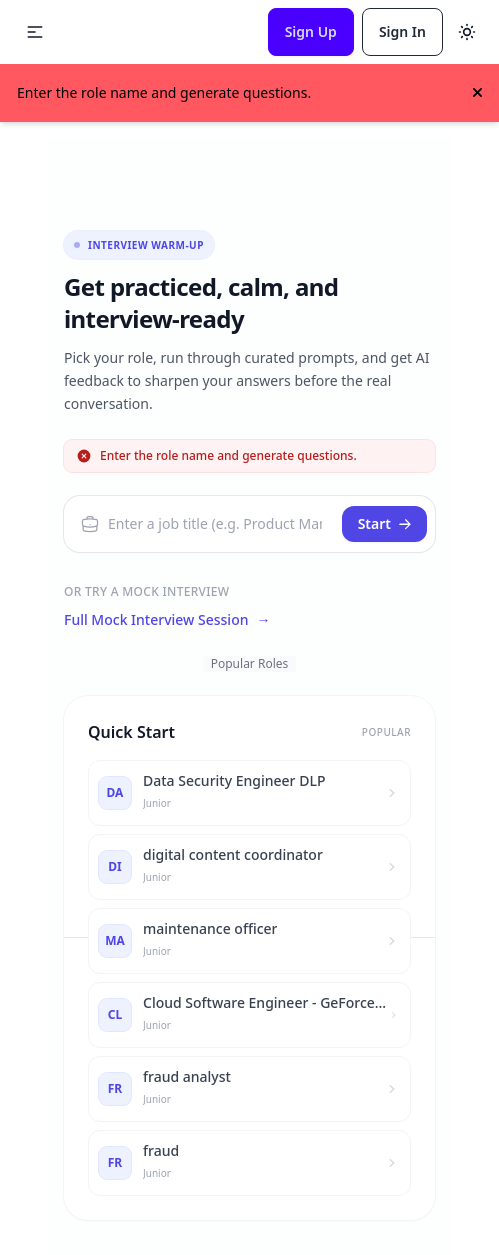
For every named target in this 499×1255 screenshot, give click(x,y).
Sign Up (311, 31)
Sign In (402, 31)
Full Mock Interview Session (167, 620)
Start (385, 523)
